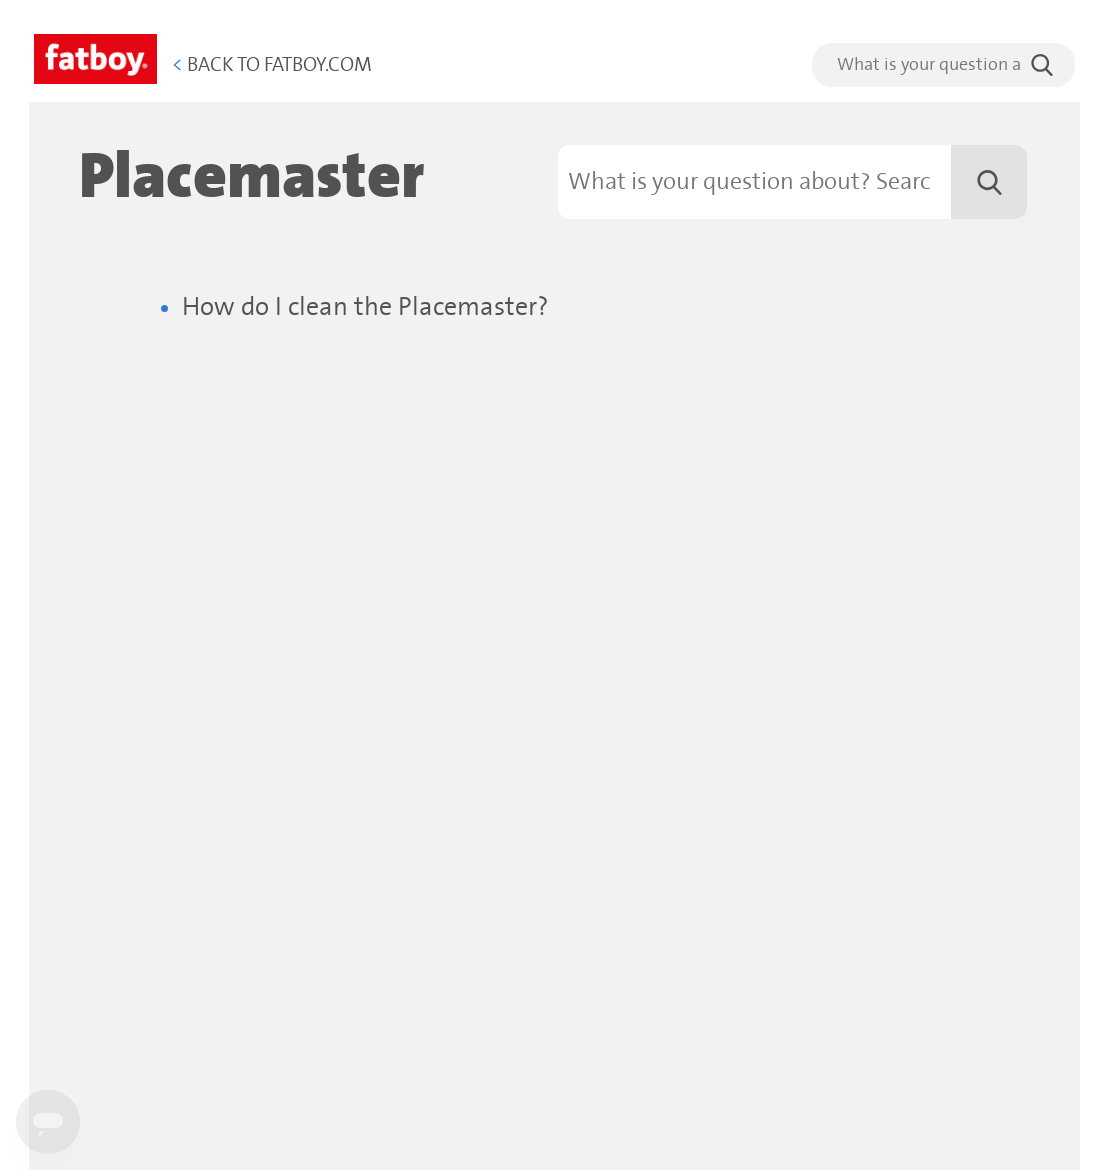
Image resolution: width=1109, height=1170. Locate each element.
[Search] (793, 182)
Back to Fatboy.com (272, 65)
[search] (943, 65)
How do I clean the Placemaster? (365, 307)
